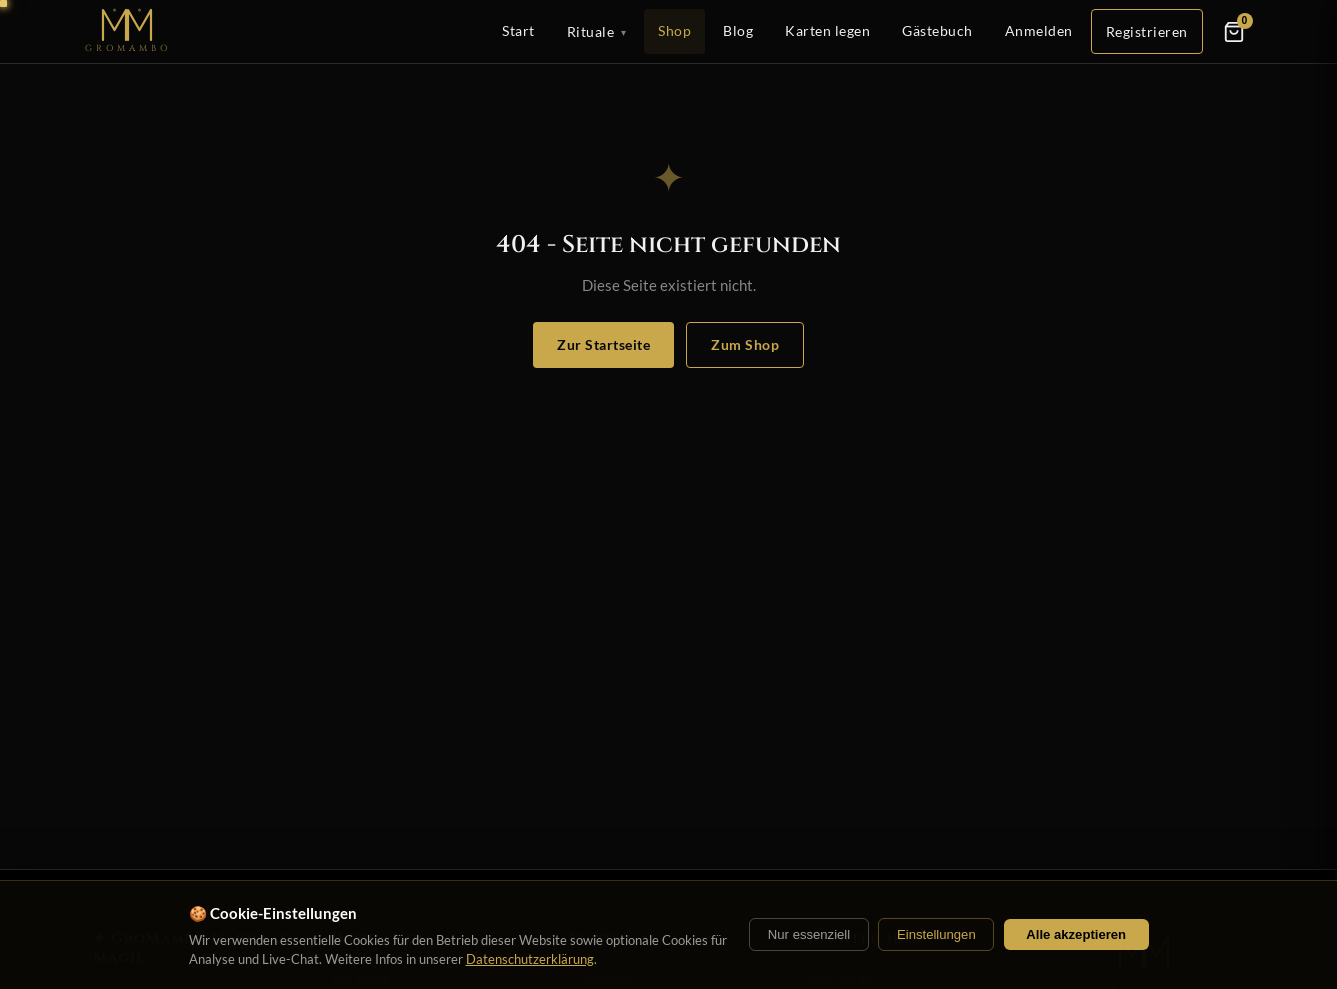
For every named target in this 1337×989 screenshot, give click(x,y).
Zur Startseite (603, 344)
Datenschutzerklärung (530, 959)
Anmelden (1039, 30)
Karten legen (827, 30)
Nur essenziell (809, 934)
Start (518, 30)
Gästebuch (937, 30)
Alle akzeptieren (1076, 934)
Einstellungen (936, 934)
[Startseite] (128, 31)
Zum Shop (745, 344)
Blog (738, 30)
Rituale (597, 32)
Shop (674, 30)
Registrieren (1147, 31)
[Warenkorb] (1234, 32)
